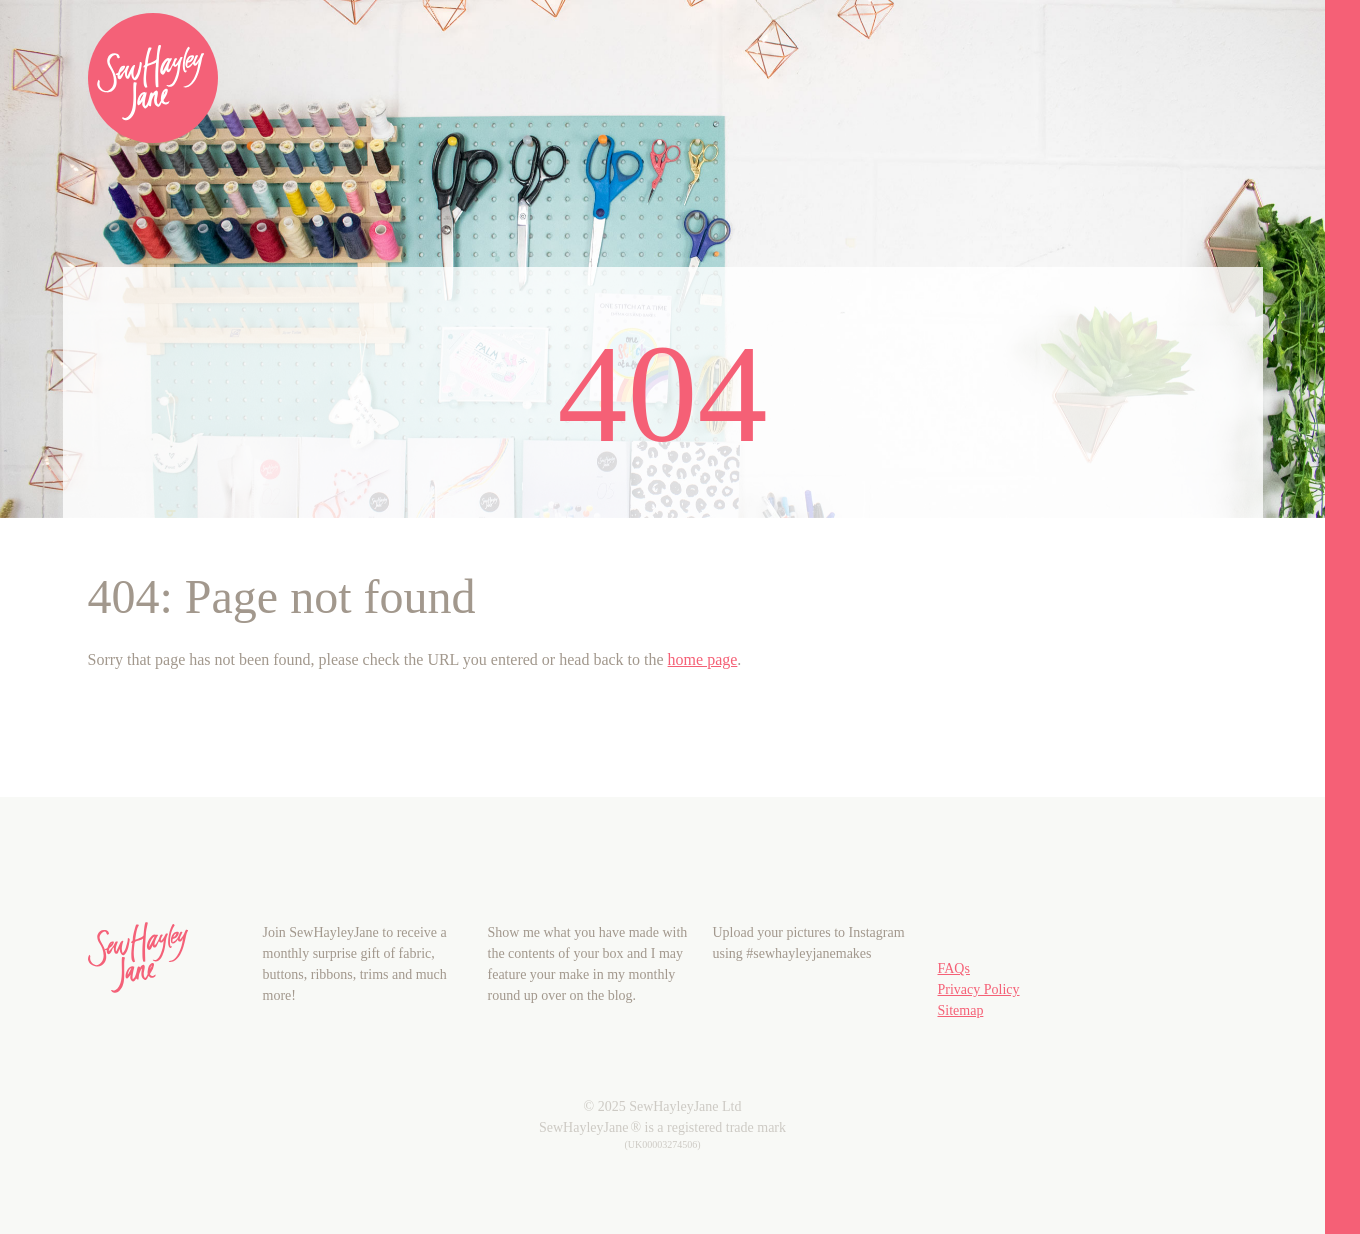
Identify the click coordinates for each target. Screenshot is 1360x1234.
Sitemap (961, 1010)
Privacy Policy (979, 989)
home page (703, 659)
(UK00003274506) (662, 1144)
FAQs (954, 968)
